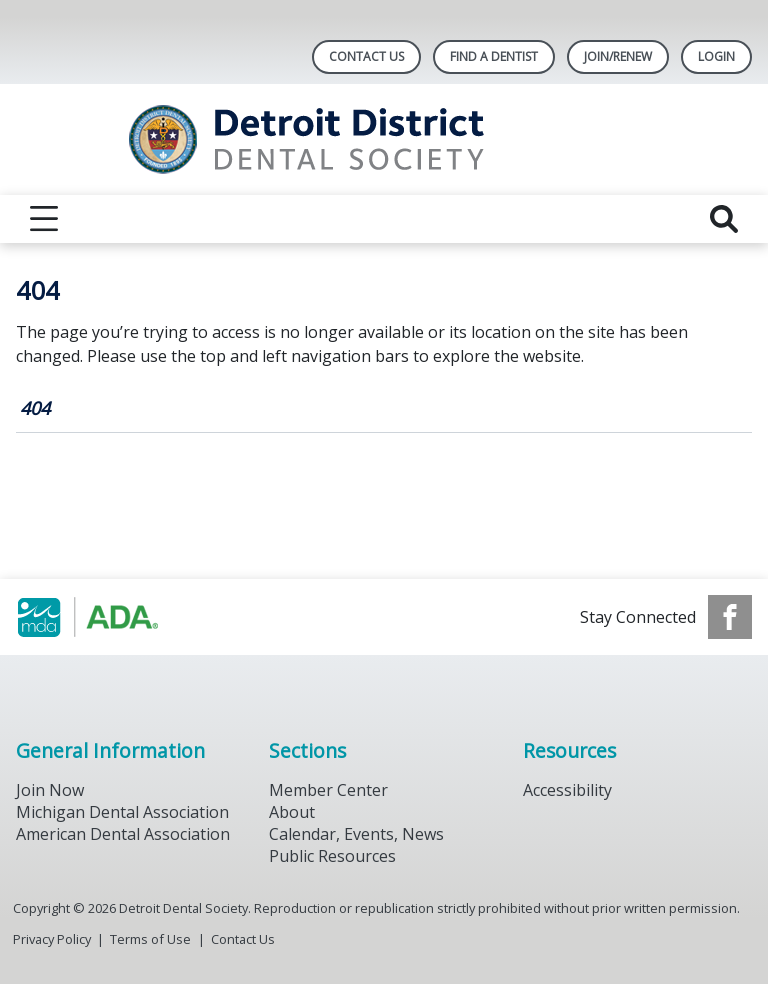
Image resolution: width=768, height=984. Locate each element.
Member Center (328, 790)
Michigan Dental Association (122, 812)
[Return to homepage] (384, 139)
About (292, 812)
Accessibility (567, 790)
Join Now (50, 790)
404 (35, 408)
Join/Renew (618, 56)
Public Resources (332, 856)
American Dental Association (123, 834)
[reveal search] (724, 219)
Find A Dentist (494, 56)
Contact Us (366, 56)
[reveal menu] (44, 219)
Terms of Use (150, 939)
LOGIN (716, 56)
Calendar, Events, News (356, 834)
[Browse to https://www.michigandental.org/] (117, 617)
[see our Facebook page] (730, 617)
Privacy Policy (52, 939)
